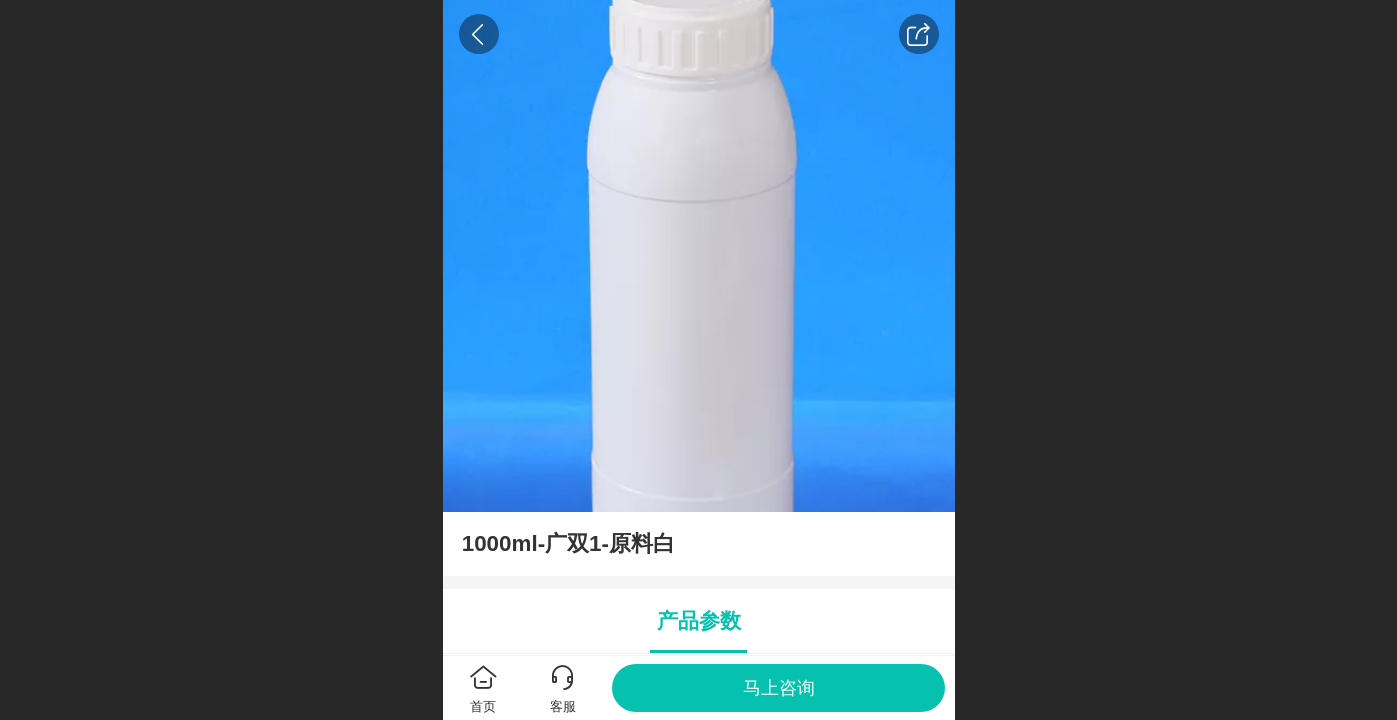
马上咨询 (779, 688)
